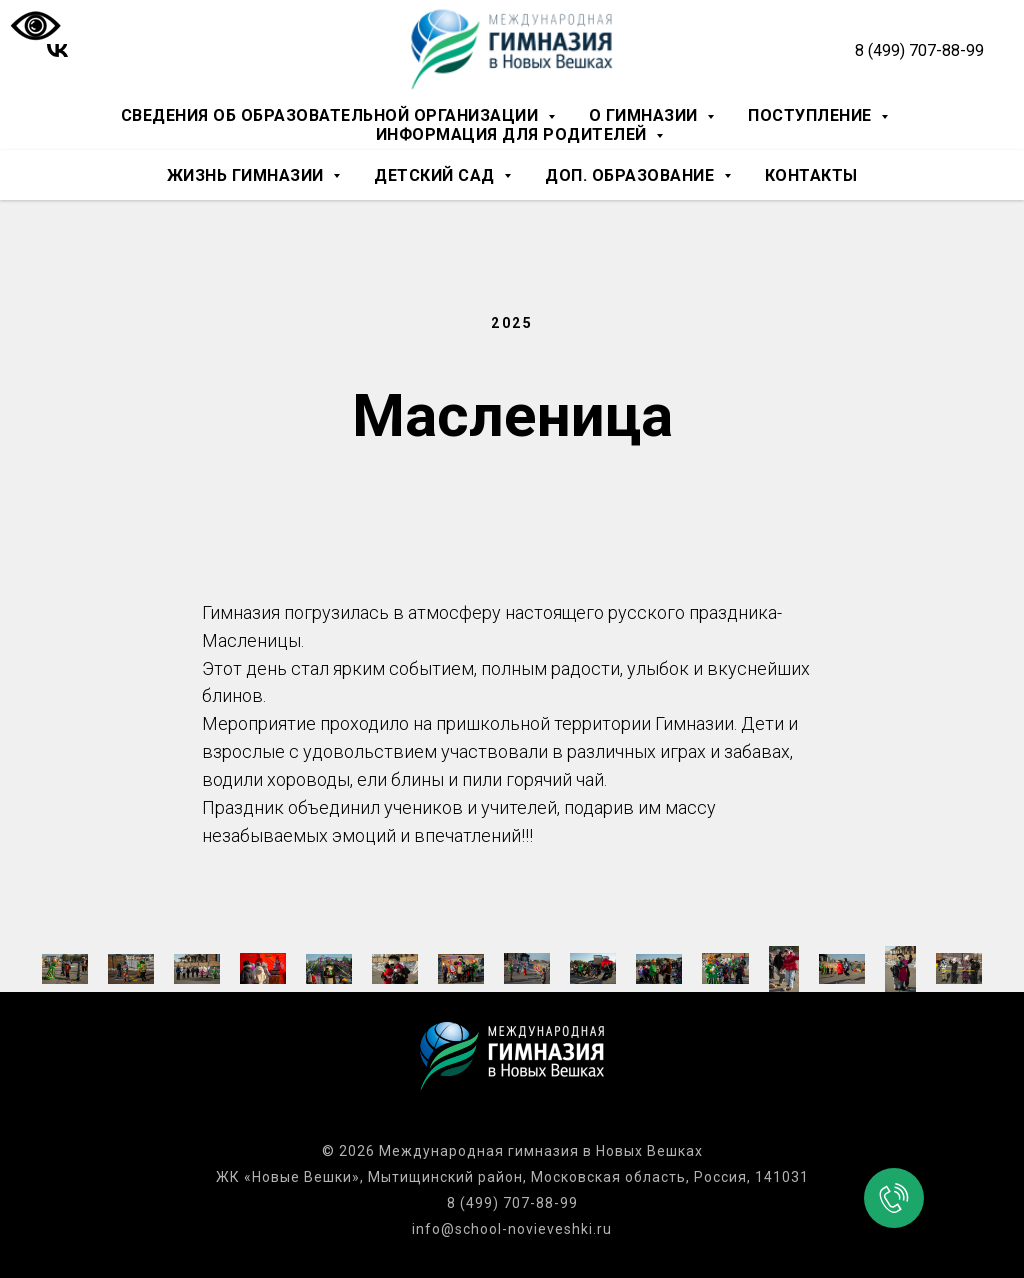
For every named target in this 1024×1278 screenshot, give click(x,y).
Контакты (811, 175)
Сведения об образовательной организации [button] (332, 115)
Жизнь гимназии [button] (248, 175)
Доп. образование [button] (632, 175)
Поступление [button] (812, 115)
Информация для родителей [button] (514, 134)
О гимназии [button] (646, 115)
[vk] (57, 50)
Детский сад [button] (436, 175)
